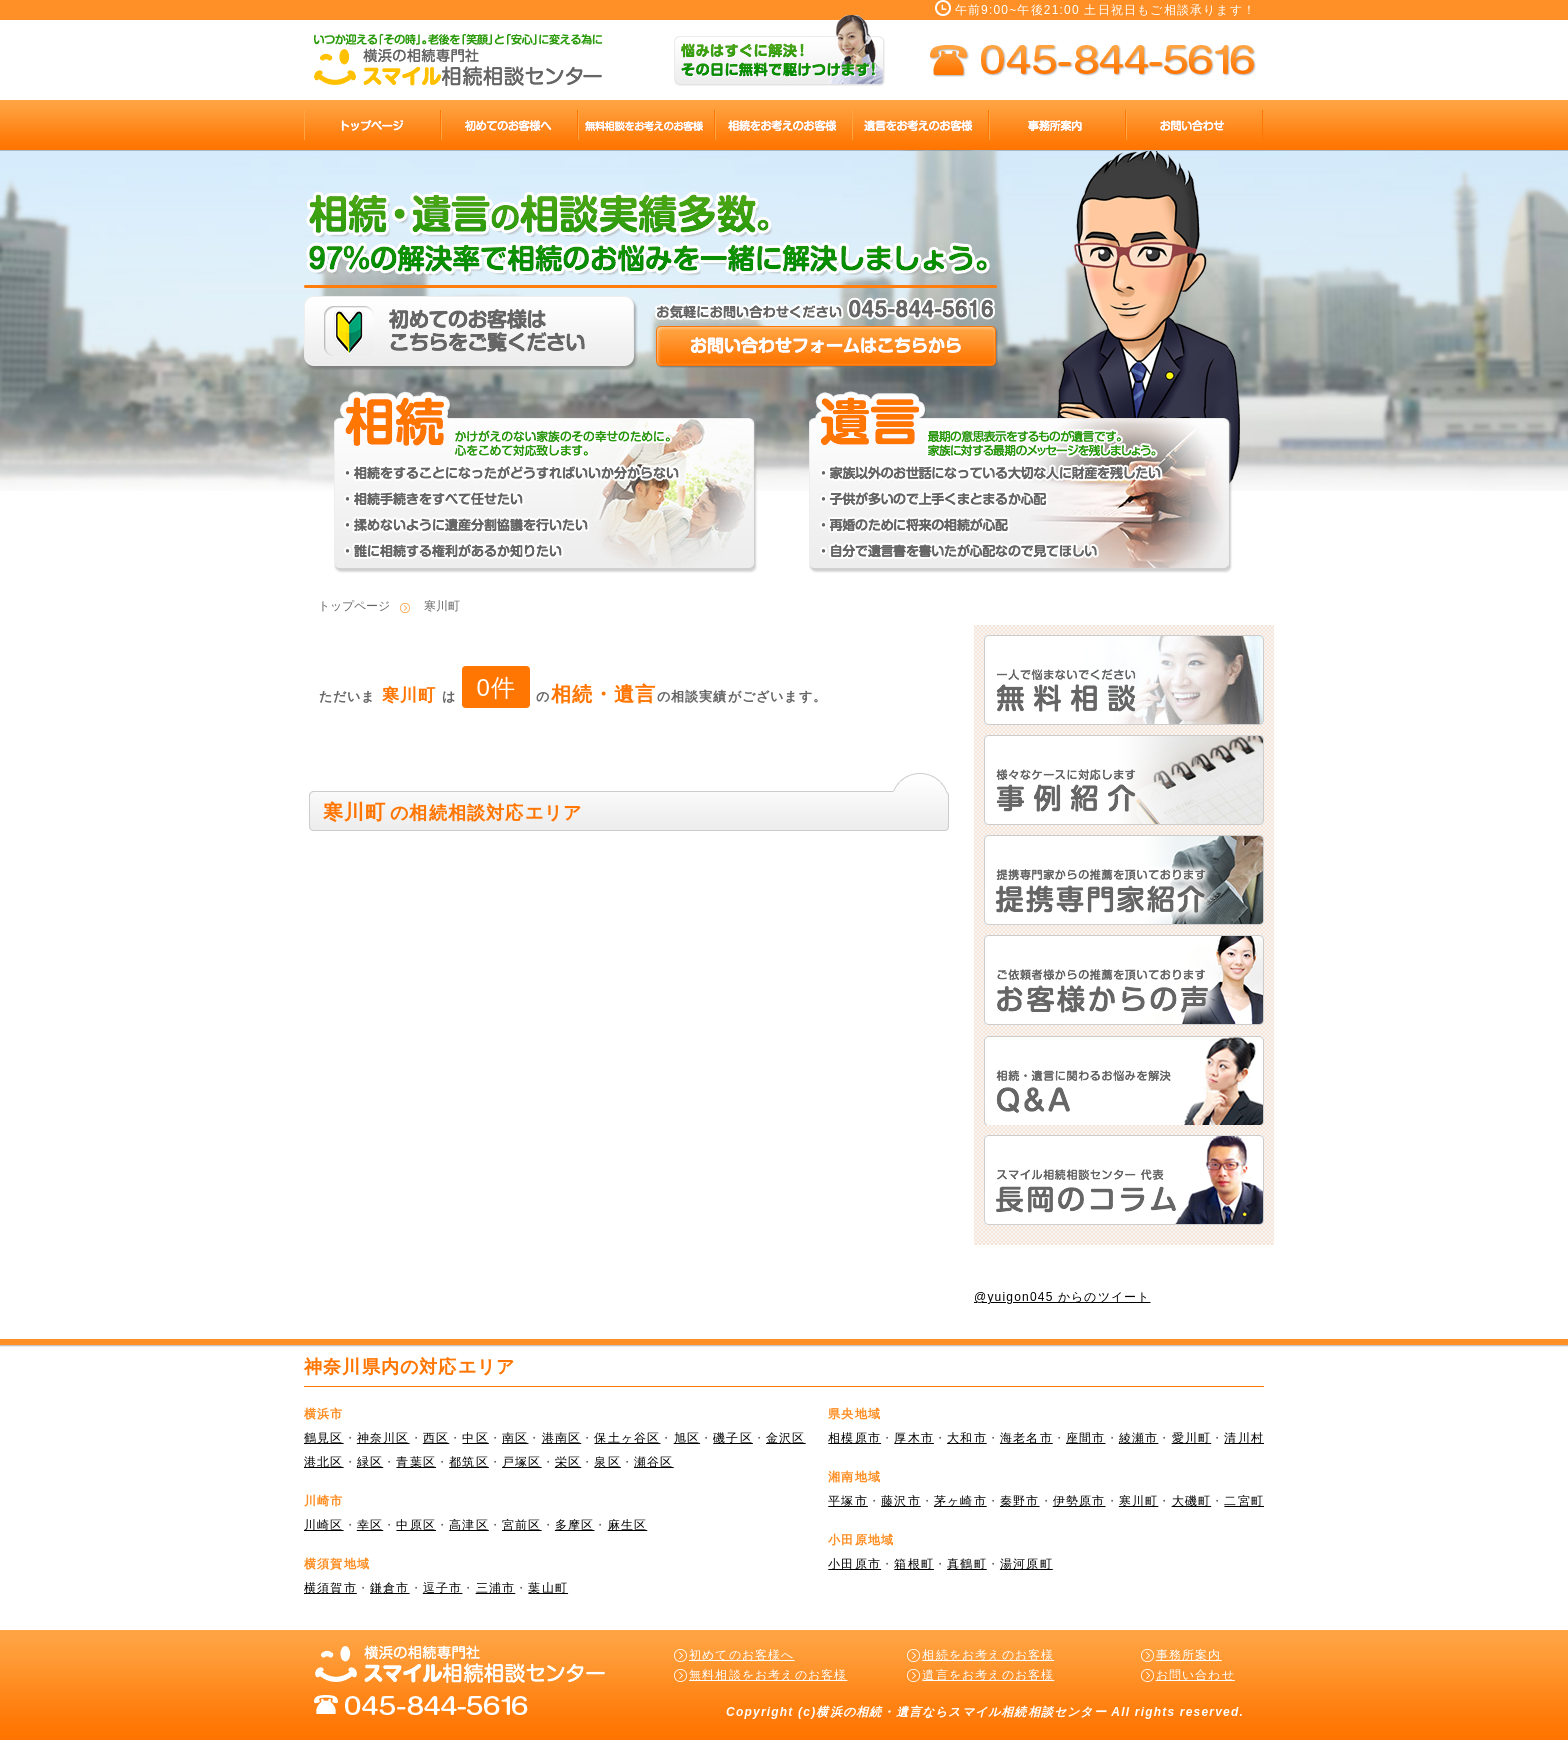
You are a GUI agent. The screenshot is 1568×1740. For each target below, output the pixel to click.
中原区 (416, 1525)
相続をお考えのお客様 (988, 1655)
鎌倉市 (390, 1588)
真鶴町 (967, 1564)
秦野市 (1020, 1501)
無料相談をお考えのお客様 (768, 1675)
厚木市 (914, 1438)
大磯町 (1192, 1501)
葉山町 (548, 1588)
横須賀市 (330, 1588)
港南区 (562, 1438)
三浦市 (496, 1588)
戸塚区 (522, 1462)
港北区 (324, 1462)
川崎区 (324, 1525)
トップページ (354, 606)
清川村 (1244, 1438)
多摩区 (575, 1525)
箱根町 (914, 1564)
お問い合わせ (1195, 1675)
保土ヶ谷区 (627, 1438)
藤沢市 (901, 1501)
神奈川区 (383, 1438)
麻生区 (628, 1525)
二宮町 (1244, 1501)
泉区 (607, 1462)
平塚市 (848, 1501)
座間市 (1086, 1438)
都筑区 (469, 1462)
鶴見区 (324, 1438)
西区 (436, 1438)
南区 (515, 1438)
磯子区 (733, 1438)
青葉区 (416, 1462)
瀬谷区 (654, 1462)
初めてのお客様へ (742, 1655)
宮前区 (522, 1525)
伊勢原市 (1079, 1501)
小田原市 (854, 1564)
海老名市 (1026, 1438)
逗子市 (443, 1588)
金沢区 (786, 1438)
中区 (475, 1438)
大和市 (967, 1438)
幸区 (370, 1525)
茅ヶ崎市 (960, 1501)
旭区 (687, 1438)
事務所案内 (1189, 1655)
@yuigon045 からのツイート (1062, 1297)
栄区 (568, 1462)
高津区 (469, 1525)
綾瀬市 (1139, 1438)
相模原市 (854, 1438)
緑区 (370, 1462)
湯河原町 (1026, 1564)
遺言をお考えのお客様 (988, 1675)
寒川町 (1139, 1501)
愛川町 (1192, 1438)
